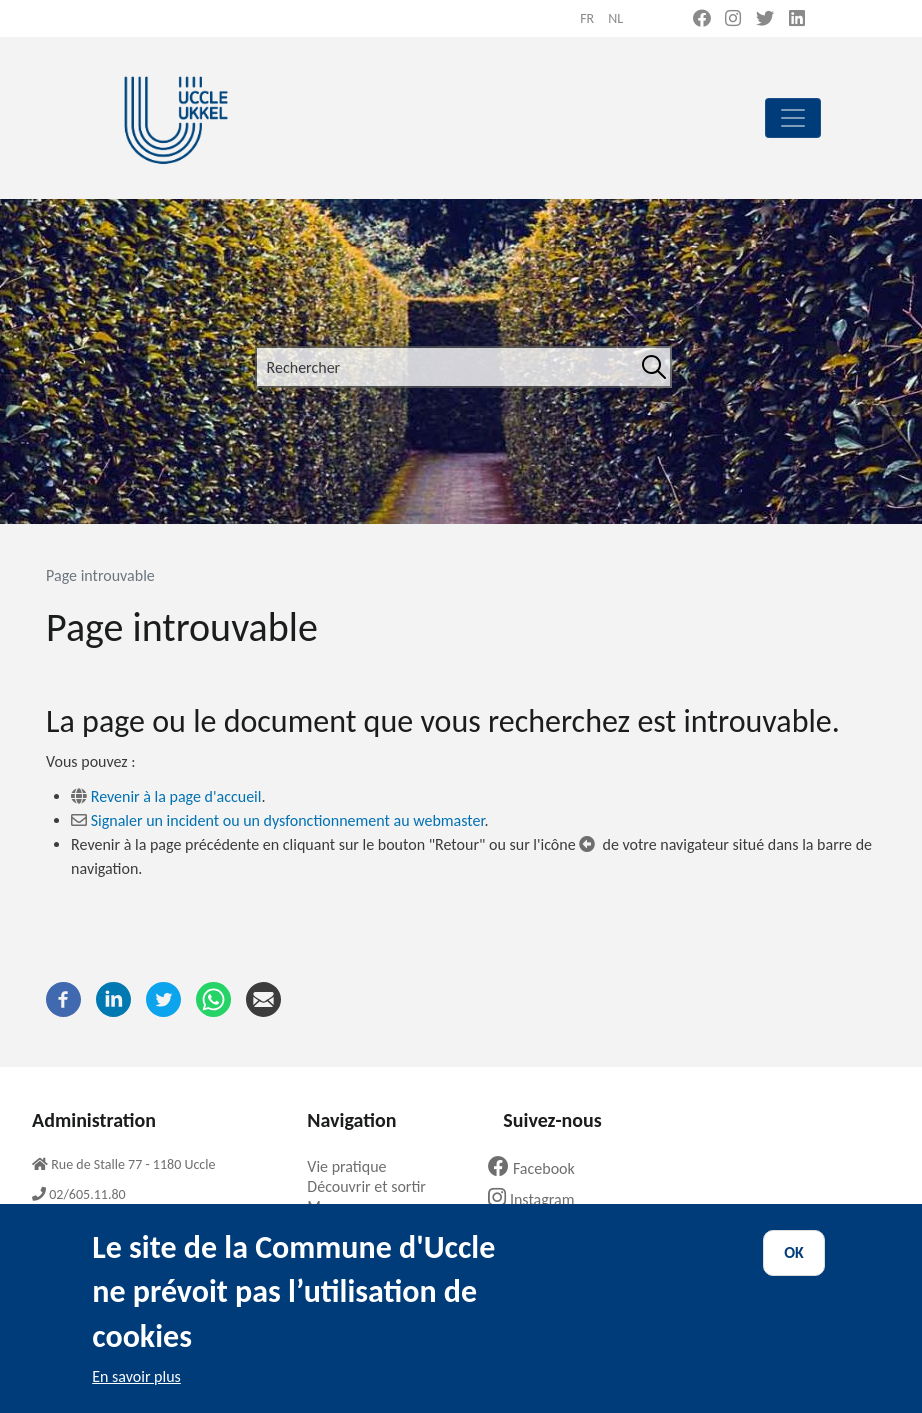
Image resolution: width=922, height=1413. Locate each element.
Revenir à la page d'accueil (176, 796)
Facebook (539, 1168)
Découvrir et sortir (374, 1186)
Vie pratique (354, 1166)
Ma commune (359, 1206)
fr (587, 18)
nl (615, 18)
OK (794, 1271)
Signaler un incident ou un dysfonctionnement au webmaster (288, 820)
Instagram (538, 1199)
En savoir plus (136, 1395)
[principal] (793, 118)
